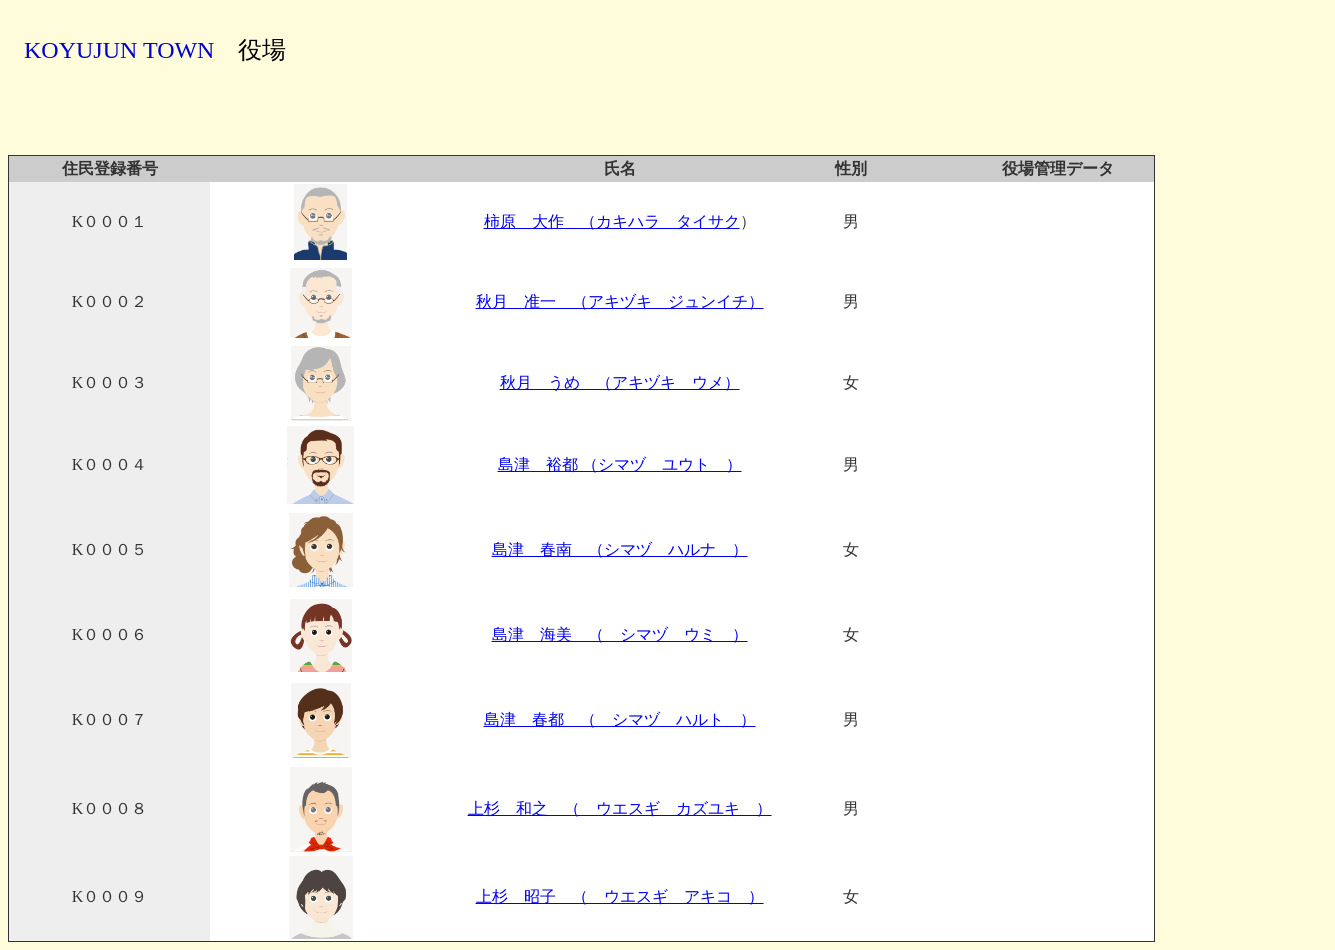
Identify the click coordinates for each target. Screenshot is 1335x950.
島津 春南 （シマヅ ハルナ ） (620, 549)
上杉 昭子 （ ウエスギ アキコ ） (620, 896)
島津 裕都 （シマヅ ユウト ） (620, 464)
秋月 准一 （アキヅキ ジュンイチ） (620, 301)
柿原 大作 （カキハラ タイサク (612, 221)
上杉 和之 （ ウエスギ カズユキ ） (620, 808)
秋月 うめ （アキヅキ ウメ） (620, 382)
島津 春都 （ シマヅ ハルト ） (620, 719)
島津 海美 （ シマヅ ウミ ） (620, 634)
